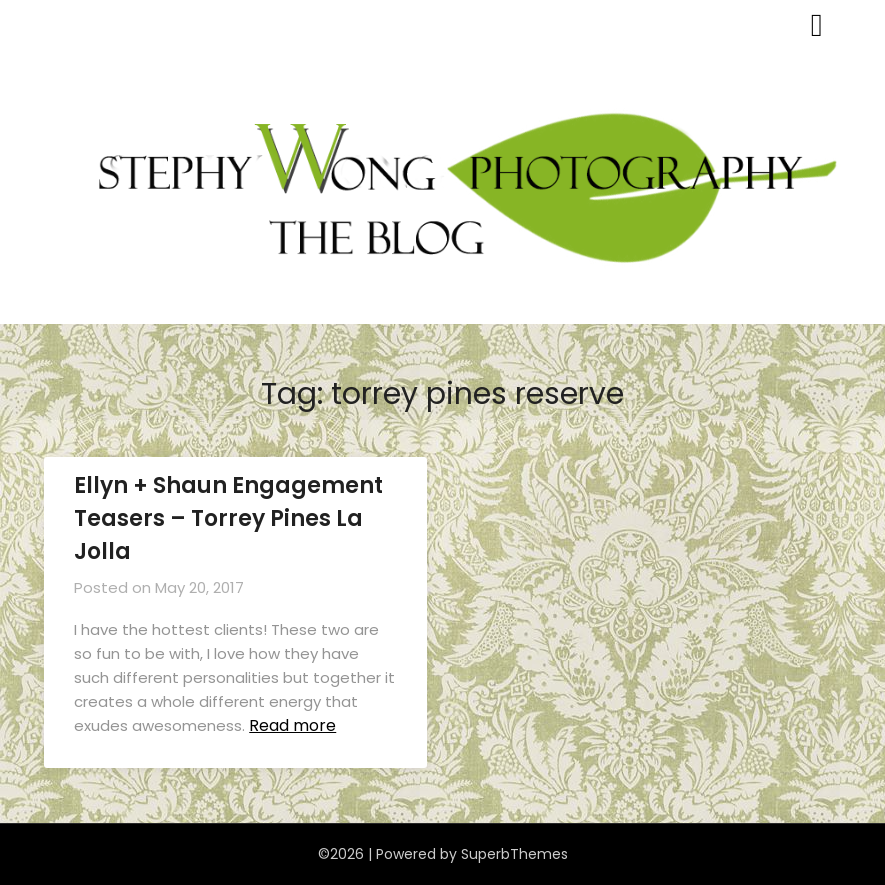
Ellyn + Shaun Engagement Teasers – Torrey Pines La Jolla (228, 518)
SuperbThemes (514, 854)
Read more (292, 725)
